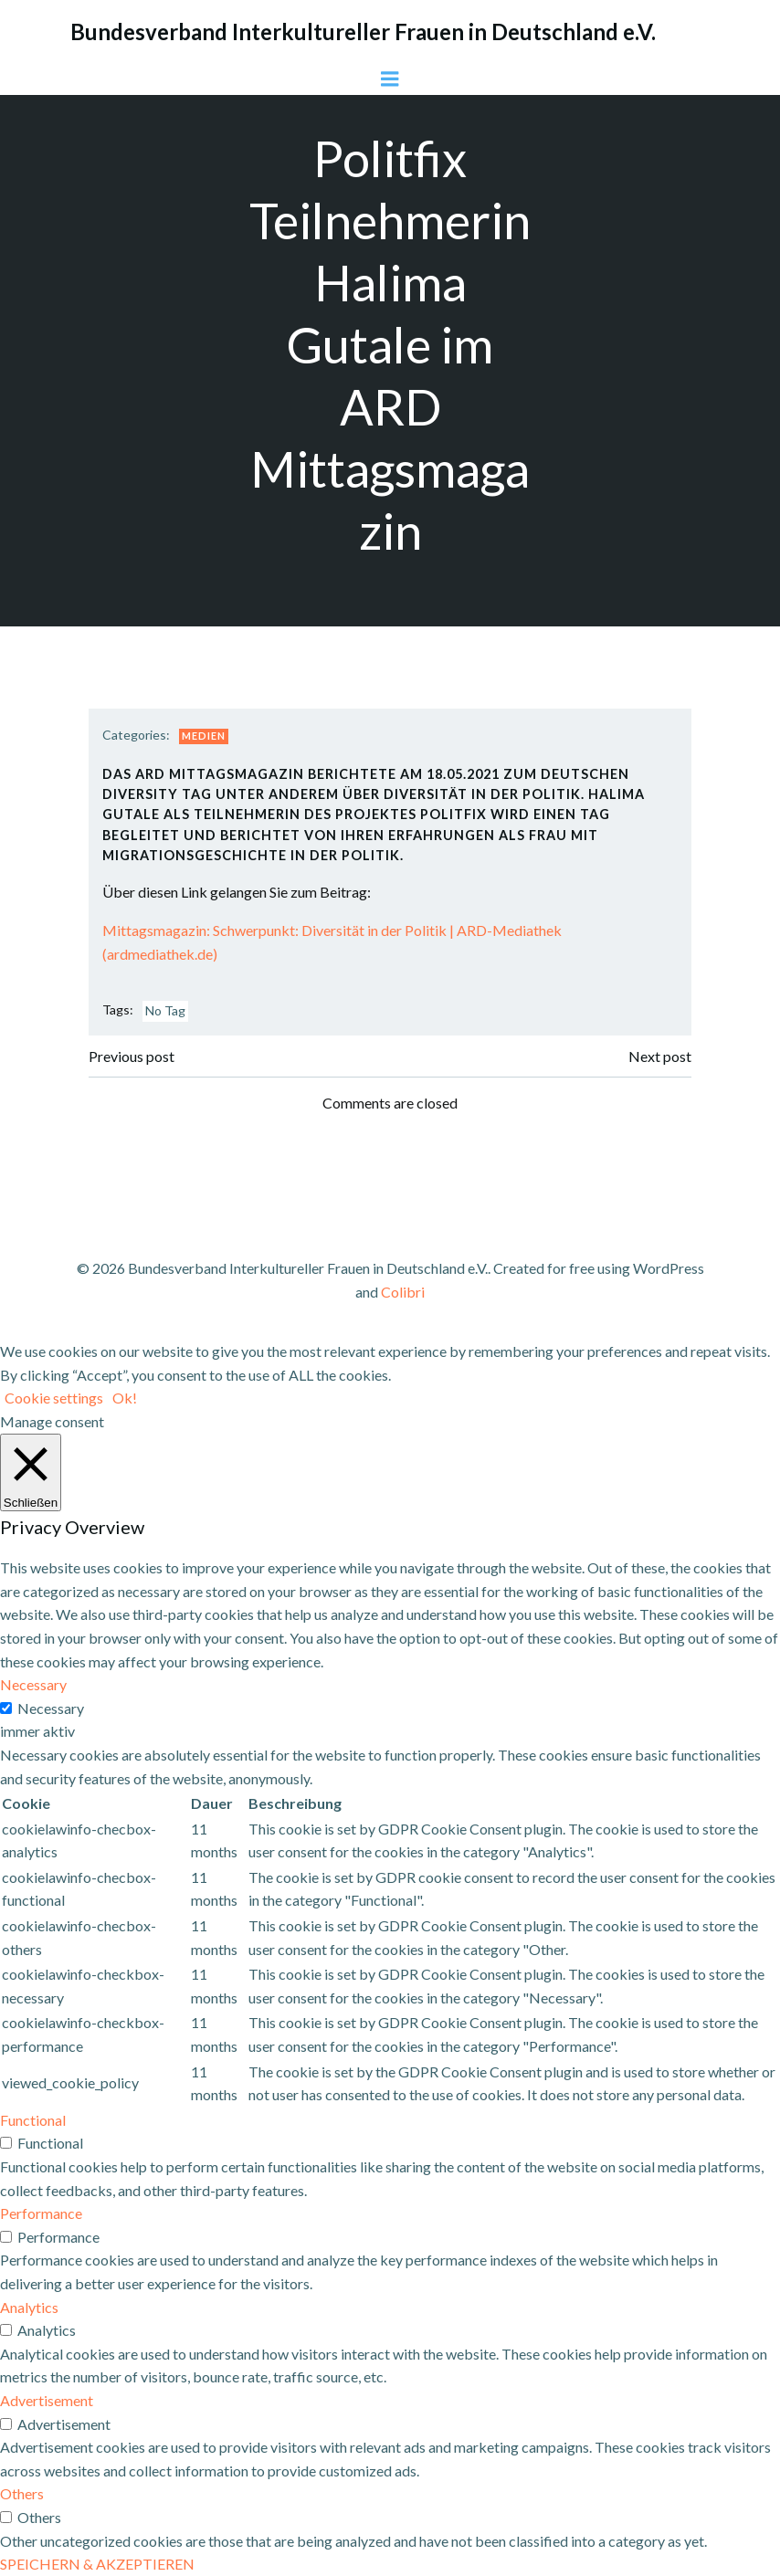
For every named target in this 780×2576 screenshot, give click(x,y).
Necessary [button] (33, 1684)
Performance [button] (41, 2213)
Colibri (403, 1291)
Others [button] (22, 2493)
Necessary (50, 1708)
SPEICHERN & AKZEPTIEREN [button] (97, 2563)
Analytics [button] (29, 2307)
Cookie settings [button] (54, 1397)
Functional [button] (33, 2120)
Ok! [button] (124, 1397)
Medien (204, 735)
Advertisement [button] (46, 2400)
